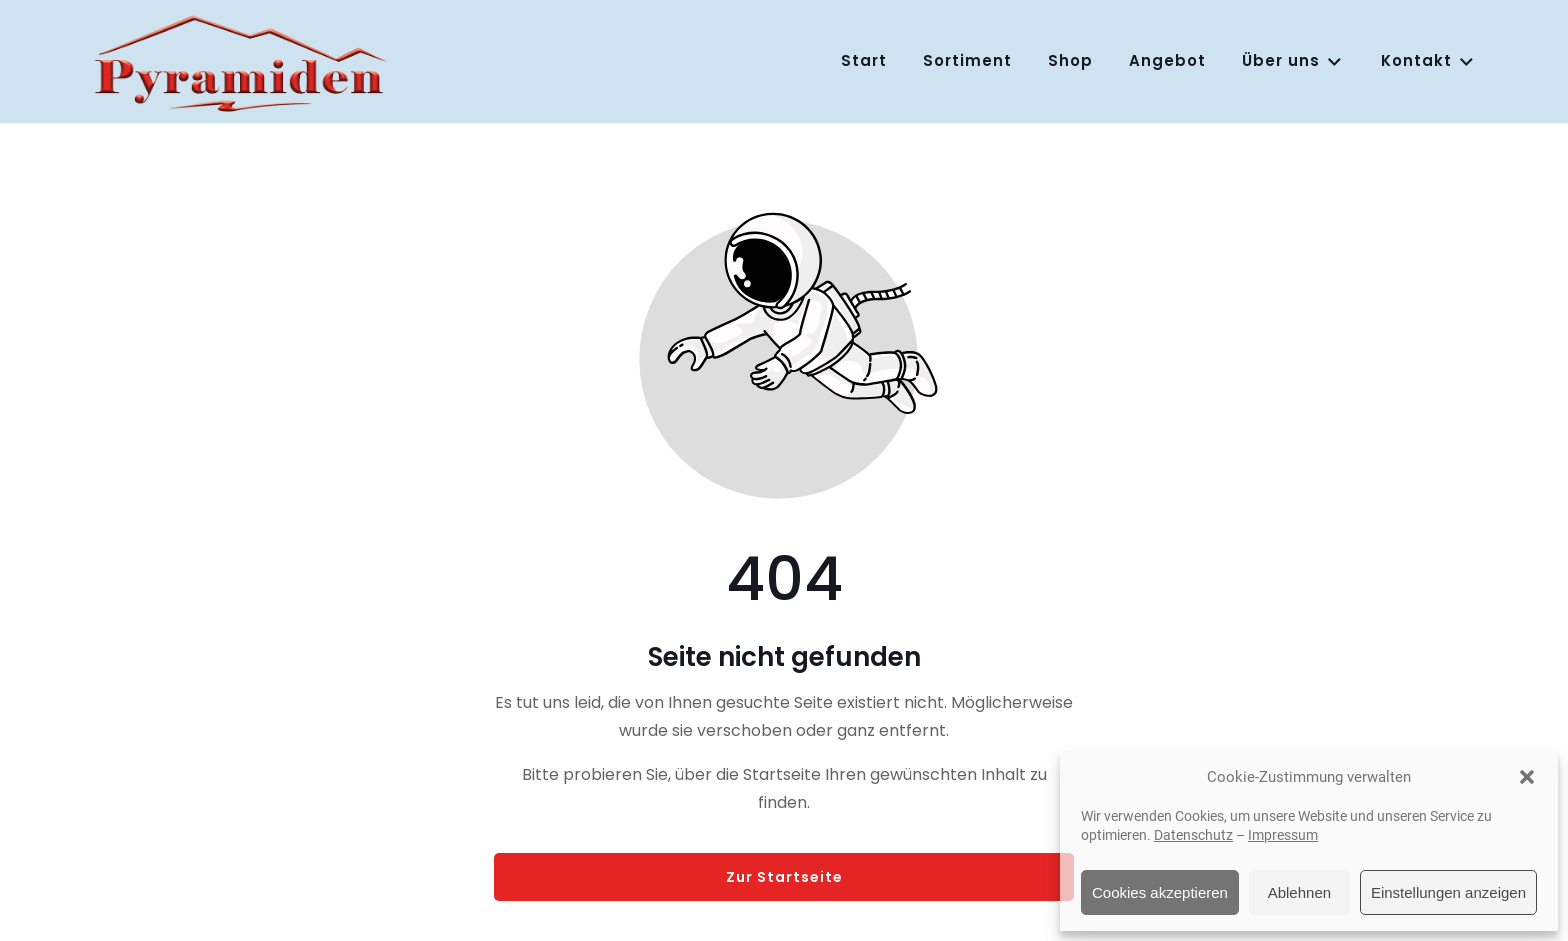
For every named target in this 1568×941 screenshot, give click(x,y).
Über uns (1293, 61)
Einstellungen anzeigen (1448, 892)
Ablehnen (1299, 892)
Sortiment (967, 60)
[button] (1527, 777)
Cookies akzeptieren (1160, 892)
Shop (1070, 60)
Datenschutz (1193, 835)
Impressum (1283, 835)
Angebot (1167, 60)
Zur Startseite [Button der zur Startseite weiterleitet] (784, 877)
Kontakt (1428, 61)
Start (864, 60)
